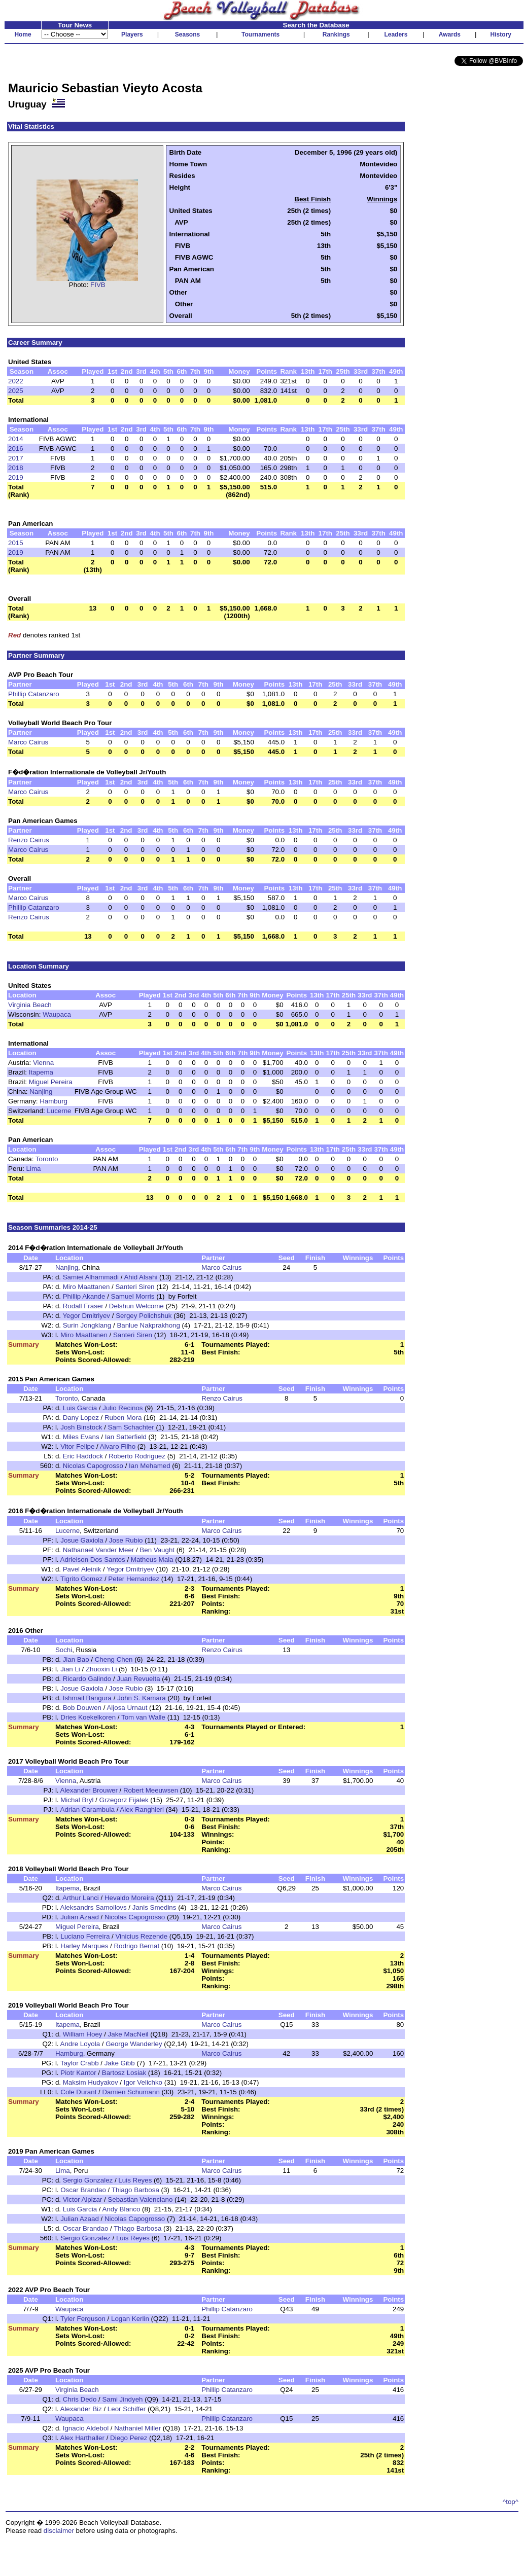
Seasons (187, 34)
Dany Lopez (81, 1417)
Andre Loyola (80, 2044)
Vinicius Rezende (141, 1936)
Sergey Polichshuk (143, 1315)
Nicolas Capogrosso (93, 1466)
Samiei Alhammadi (91, 1277)
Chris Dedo (80, 2399)
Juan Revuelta (138, 1679)
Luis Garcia (80, 1408)
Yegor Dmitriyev (86, 1315)
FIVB (98, 285)
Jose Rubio (126, 1540)
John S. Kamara (141, 1698)
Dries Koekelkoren (88, 1717)
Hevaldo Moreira (129, 1898)
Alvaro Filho (117, 1446)
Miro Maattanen (86, 1287)
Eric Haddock (83, 1456)
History (501, 34)
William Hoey (82, 2034)
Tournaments (260, 34)
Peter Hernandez (133, 1579)
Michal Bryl (76, 1800)
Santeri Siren (134, 1287)
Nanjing (40, 1091)
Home (22, 34)
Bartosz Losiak (124, 2073)
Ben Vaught (156, 1550)
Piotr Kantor (78, 2073)
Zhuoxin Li (101, 1669)
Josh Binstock (81, 1427)
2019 (15, 477)
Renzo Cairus (28, 840)
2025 (15, 391)
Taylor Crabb (79, 2063)
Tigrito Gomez (81, 1579)
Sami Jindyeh (122, 2399)
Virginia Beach (30, 1005)
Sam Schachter (131, 1427)
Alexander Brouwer (89, 1790)
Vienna (43, 1062)
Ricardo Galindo (87, 1679)
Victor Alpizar (82, 2199)
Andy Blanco (121, 2209)
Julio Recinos (122, 1408)
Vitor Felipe (77, 1446)
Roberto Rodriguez (137, 1456)
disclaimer (59, 2530)
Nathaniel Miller (137, 2428)
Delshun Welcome (136, 1306)
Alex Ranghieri (142, 1809)
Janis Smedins (154, 1907)
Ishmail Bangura (87, 1698)
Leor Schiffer (127, 2409)
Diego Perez (128, 2438)
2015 (15, 543)
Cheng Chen (114, 1659)
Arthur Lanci (80, 1898)
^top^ (510, 2502)
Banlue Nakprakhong (148, 1325)
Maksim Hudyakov (90, 2082)
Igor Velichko (143, 2082)
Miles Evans (81, 1437)
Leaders (395, 34)
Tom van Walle (143, 1717)
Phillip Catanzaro (33, 694)
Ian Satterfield (126, 1437)
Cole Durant (78, 2092)
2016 (15, 448)
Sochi (63, 1650)
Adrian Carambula (87, 1809)
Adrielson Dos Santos (92, 1559)
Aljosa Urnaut (127, 1707)
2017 (15, 458)
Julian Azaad (79, 1917)
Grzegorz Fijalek (124, 1800)
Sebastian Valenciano (140, 2199)
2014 (15, 439)
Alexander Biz (81, 2409)
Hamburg (53, 1101)
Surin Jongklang (87, 1325)
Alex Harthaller (82, 2438)
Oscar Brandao (83, 2190)
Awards (450, 34)
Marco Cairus (28, 742)
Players (132, 34)
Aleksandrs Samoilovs (93, 1907)
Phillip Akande (84, 1296)
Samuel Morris (133, 1296)
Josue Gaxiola (81, 1540)
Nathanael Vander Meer (98, 1550)
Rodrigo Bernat (136, 1946)
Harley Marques (84, 1946)
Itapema (41, 1072)
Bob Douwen (82, 1707)
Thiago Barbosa (135, 2190)
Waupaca (57, 1014)
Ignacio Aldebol (86, 2428)
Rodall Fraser (83, 1306)
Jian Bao (76, 1659)
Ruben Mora (123, 1417)
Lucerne (59, 1111)
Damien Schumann (130, 2092)
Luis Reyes (135, 2180)
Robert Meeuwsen (150, 1790)
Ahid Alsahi (140, 1277)
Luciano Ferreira (85, 1936)
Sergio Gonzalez (88, 2180)
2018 (15, 468)
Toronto (47, 1159)
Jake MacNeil (128, 2034)
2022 (15, 381)
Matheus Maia (152, 1559)
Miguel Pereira (51, 1082)
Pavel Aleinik (82, 1569)
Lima (33, 1168)
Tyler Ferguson (83, 2318)
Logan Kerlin (130, 2318)
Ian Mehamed (149, 1466)
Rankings (336, 34)
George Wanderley (134, 2044)
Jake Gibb (119, 2063)
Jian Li (70, 1669)
